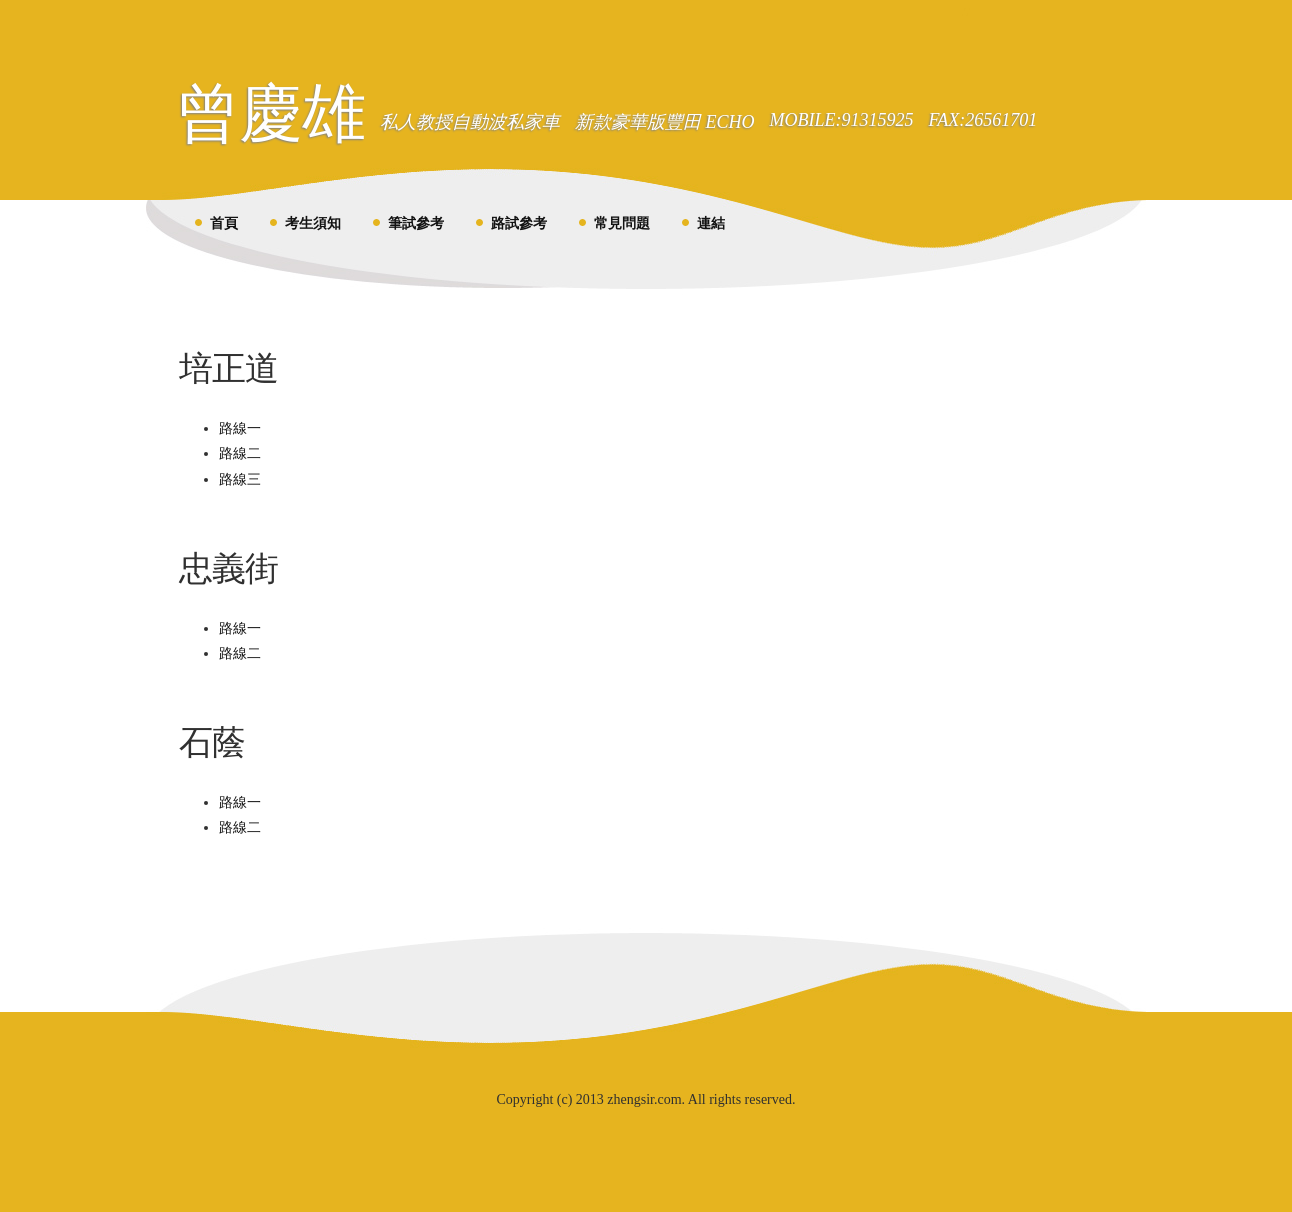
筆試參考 (416, 223)
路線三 (240, 479)
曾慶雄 (270, 113)
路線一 (240, 428)
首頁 (224, 223)
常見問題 (622, 223)
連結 (711, 223)
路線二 (240, 453)
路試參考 (519, 223)
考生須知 (313, 223)
